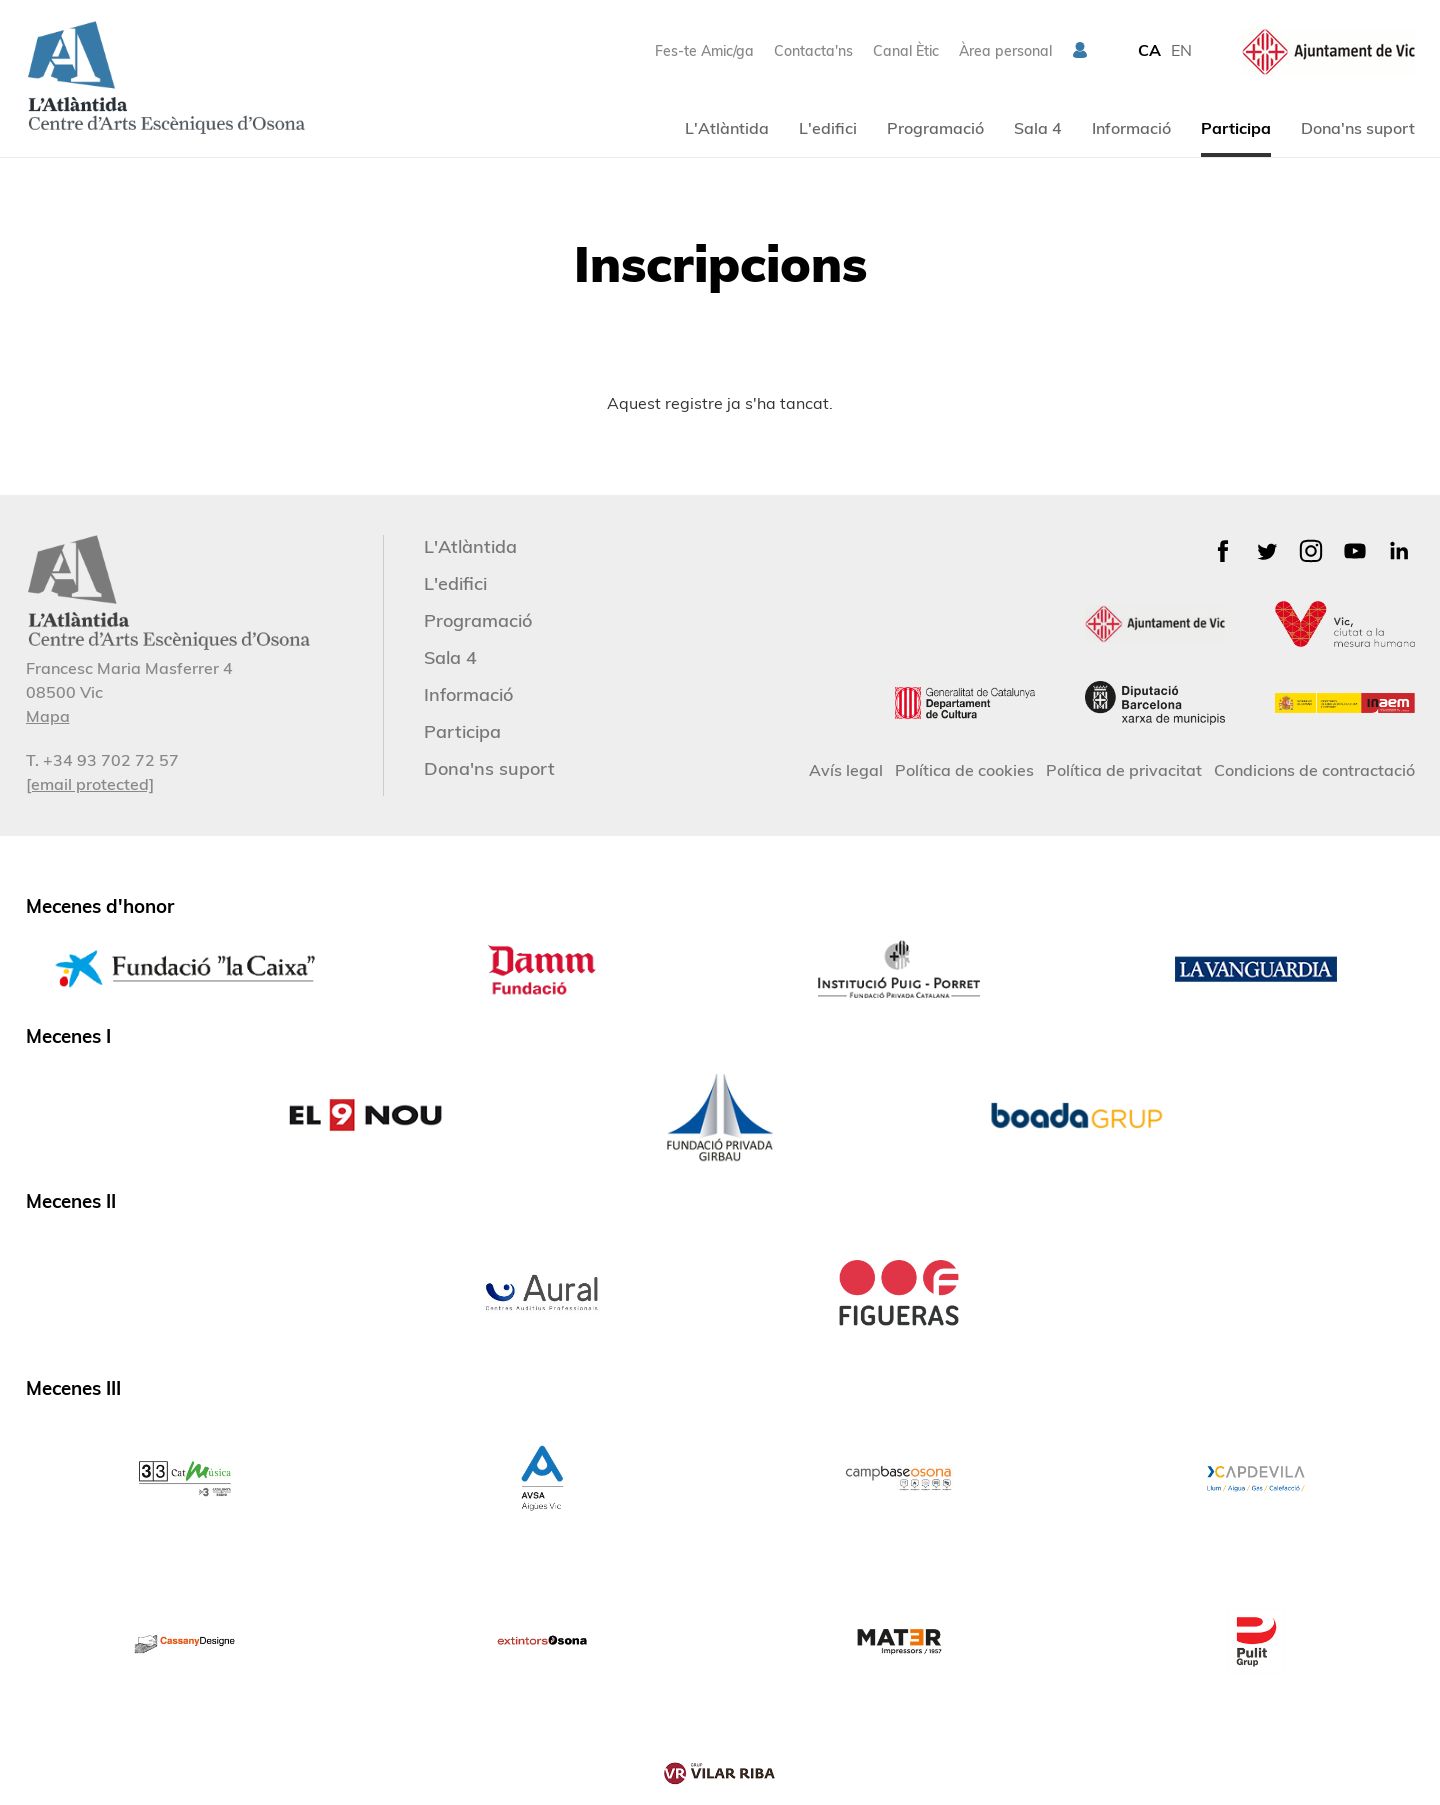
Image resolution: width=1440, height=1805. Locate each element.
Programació (935, 128)
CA (1149, 50)
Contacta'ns (813, 51)
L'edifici (828, 128)
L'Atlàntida (727, 128)
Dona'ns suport (1358, 128)
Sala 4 (1038, 128)
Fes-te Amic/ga (704, 51)
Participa (1236, 128)
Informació (1131, 128)
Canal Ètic (906, 51)
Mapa (48, 716)
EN (1181, 50)
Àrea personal (1005, 51)
